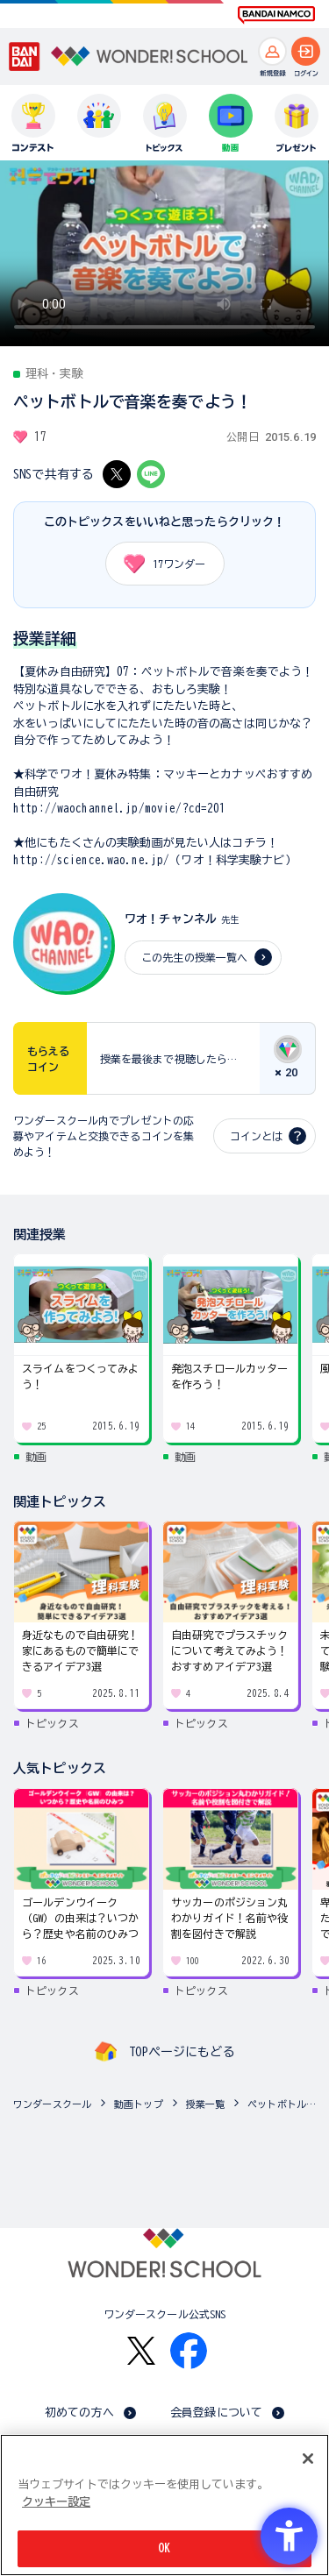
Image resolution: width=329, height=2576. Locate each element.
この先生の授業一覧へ (194, 957)
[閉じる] (308, 2458)
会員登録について (216, 2412)
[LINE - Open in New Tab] (151, 474)
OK (164, 2548)
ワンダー (158, 564)
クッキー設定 (56, 2502)
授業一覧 (205, 2104)
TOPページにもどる (181, 2052)
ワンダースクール (52, 2104)
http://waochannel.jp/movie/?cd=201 (119, 808)
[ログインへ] (305, 51)
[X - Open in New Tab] (117, 474)
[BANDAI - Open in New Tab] (24, 57)
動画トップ (138, 2104)
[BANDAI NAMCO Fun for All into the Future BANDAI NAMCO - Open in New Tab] (276, 15)
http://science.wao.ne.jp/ (91, 860)
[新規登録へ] (272, 51)
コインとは (256, 1136)
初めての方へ (79, 2412)
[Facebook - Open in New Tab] (188, 2350)
